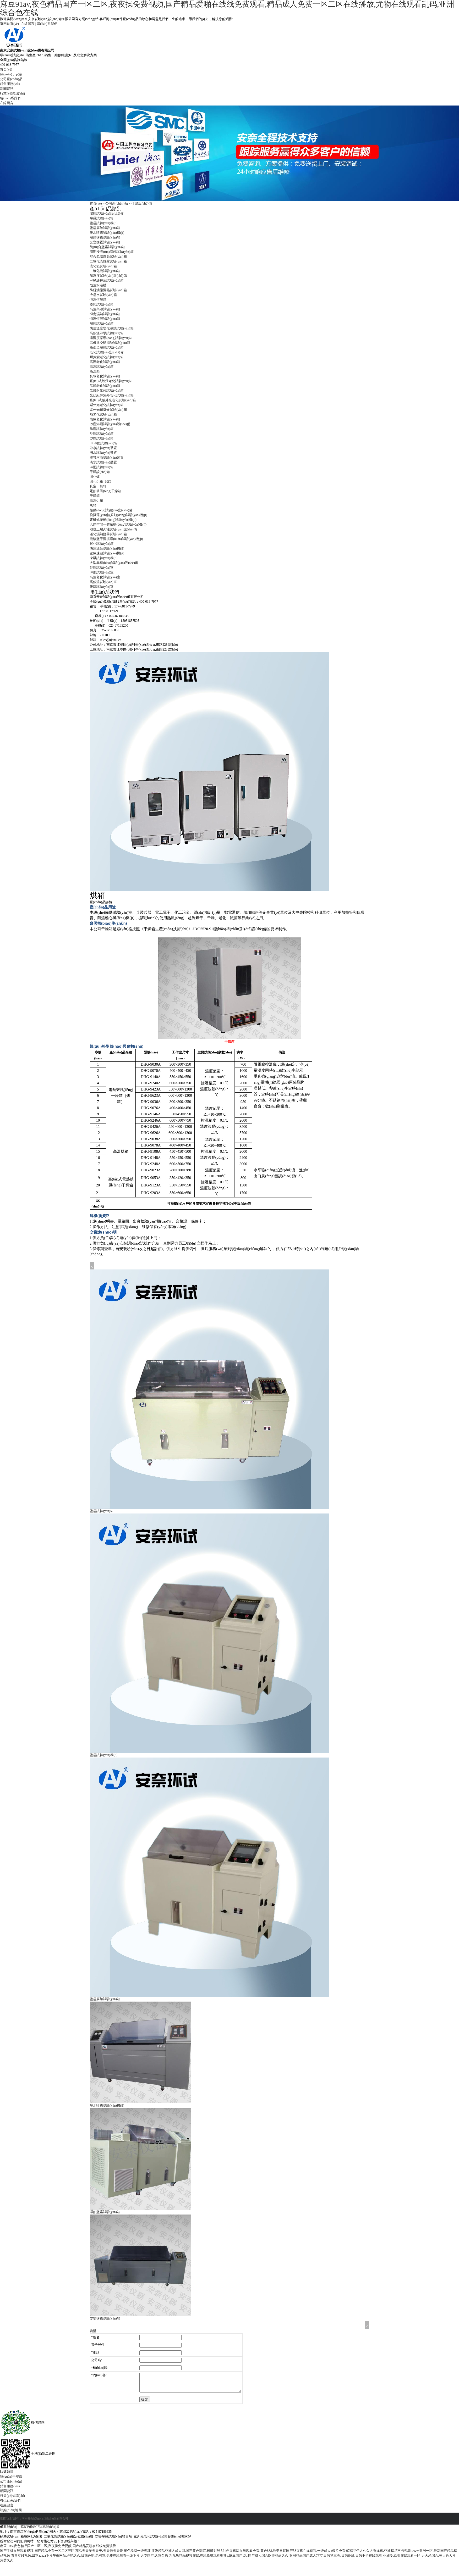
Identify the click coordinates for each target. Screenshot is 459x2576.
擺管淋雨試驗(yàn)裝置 (107, 457)
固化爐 (95, 476)
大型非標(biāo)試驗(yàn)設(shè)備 (114, 563)
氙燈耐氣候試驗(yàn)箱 (107, 390)
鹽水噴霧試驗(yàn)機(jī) (107, 232)
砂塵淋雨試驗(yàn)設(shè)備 (110, 424)
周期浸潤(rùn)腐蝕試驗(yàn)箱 (112, 252)
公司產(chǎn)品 (11, 79)
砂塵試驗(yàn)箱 (102, 438)
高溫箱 (95, 371)
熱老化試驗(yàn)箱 (103, 414)
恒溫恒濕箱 (98, 299)
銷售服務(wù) (10, 84)
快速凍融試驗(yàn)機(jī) (107, 548)
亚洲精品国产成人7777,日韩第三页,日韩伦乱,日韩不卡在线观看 (335, 2555)
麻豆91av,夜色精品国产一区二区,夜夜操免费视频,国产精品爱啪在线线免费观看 (58, 2546)
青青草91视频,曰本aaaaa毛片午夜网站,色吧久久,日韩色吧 (53, 2555)
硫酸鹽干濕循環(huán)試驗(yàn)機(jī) (116, 539)
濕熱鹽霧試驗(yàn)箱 (105, 237)
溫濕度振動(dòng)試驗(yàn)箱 (111, 338)
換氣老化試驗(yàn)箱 (105, 419)
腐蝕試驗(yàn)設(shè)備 (107, 213)
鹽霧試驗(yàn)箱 (102, 218)
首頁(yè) (6, 69)
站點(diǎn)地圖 (11, 2510)
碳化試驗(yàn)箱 (102, 543)
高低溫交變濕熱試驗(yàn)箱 (110, 343)
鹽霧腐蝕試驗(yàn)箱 (105, 228)
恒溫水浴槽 (98, 285)
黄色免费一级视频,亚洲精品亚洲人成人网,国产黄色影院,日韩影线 (172, 2551)
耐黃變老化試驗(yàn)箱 (107, 357)
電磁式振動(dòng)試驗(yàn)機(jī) (113, 520)
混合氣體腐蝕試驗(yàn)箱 (108, 256)
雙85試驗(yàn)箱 (102, 304)
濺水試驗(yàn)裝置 (103, 453)
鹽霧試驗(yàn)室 (102, 587)
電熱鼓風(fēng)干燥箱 (105, 491)
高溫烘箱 (96, 500)
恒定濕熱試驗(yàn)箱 (105, 314)
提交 (144, 2399)
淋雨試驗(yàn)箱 (102, 467)
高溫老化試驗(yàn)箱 (105, 362)
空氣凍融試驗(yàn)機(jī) (107, 553)
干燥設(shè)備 (142, 203)
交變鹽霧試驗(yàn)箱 (105, 242)
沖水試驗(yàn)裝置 (103, 448)
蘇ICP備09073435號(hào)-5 (40, 2527)
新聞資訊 (6, 88)
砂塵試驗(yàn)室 (102, 567)
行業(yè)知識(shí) (12, 93)
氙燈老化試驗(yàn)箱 (105, 386)
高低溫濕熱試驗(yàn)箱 (107, 347)
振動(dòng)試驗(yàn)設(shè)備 (111, 510)
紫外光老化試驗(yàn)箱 (107, 405)
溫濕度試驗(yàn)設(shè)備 (108, 276)
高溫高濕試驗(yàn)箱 (105, 309)
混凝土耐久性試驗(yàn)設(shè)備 (113, 529)
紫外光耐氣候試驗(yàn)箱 (108, 410)
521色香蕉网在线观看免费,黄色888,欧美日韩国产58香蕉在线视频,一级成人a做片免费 (283, 2551)
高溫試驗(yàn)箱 (102, 366)
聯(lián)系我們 (47, 24)
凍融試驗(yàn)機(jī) (104, 558)
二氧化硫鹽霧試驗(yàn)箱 (108, 261)
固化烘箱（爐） (101, 481)
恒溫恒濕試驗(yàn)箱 (105, 319)
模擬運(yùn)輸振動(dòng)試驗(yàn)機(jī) (118, 515)
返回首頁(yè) (9, 24)
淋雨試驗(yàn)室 (102, 572)
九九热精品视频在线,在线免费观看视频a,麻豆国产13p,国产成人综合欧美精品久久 (229, 2555)
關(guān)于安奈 (11, 74)
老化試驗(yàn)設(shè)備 (107, 352)
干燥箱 (95, 496)
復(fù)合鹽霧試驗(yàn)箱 (107, 247)
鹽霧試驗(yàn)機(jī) (104, 223)
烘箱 (93, 505)
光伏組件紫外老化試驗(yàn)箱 (112, 395)
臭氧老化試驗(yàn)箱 (105, 376)
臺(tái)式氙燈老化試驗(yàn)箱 (111, 381)
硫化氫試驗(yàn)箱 (103, 266)
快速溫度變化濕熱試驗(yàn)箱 (112, 328)
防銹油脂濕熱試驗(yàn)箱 (108, 290)
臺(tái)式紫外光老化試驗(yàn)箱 (113, 400)
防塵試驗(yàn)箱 (102, 429)
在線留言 (27, 24)
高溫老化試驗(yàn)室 (105, 577)
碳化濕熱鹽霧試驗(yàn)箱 (108, 534)
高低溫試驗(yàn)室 (103, 582)
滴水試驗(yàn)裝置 (103, 462)
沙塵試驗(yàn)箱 (102, 433)
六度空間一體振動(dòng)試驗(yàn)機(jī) (118, 524)
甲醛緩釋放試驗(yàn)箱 (107, 280)
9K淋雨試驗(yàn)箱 (104, 443)
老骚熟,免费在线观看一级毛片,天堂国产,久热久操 (131, 2555)
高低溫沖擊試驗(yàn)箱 (107, 333)
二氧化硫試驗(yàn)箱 (105, 271)
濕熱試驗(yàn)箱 (102, 323)
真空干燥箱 (98, 486)
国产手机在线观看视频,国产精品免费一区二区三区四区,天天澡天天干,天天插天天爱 (61, 2551)
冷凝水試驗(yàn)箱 (103, 295)
